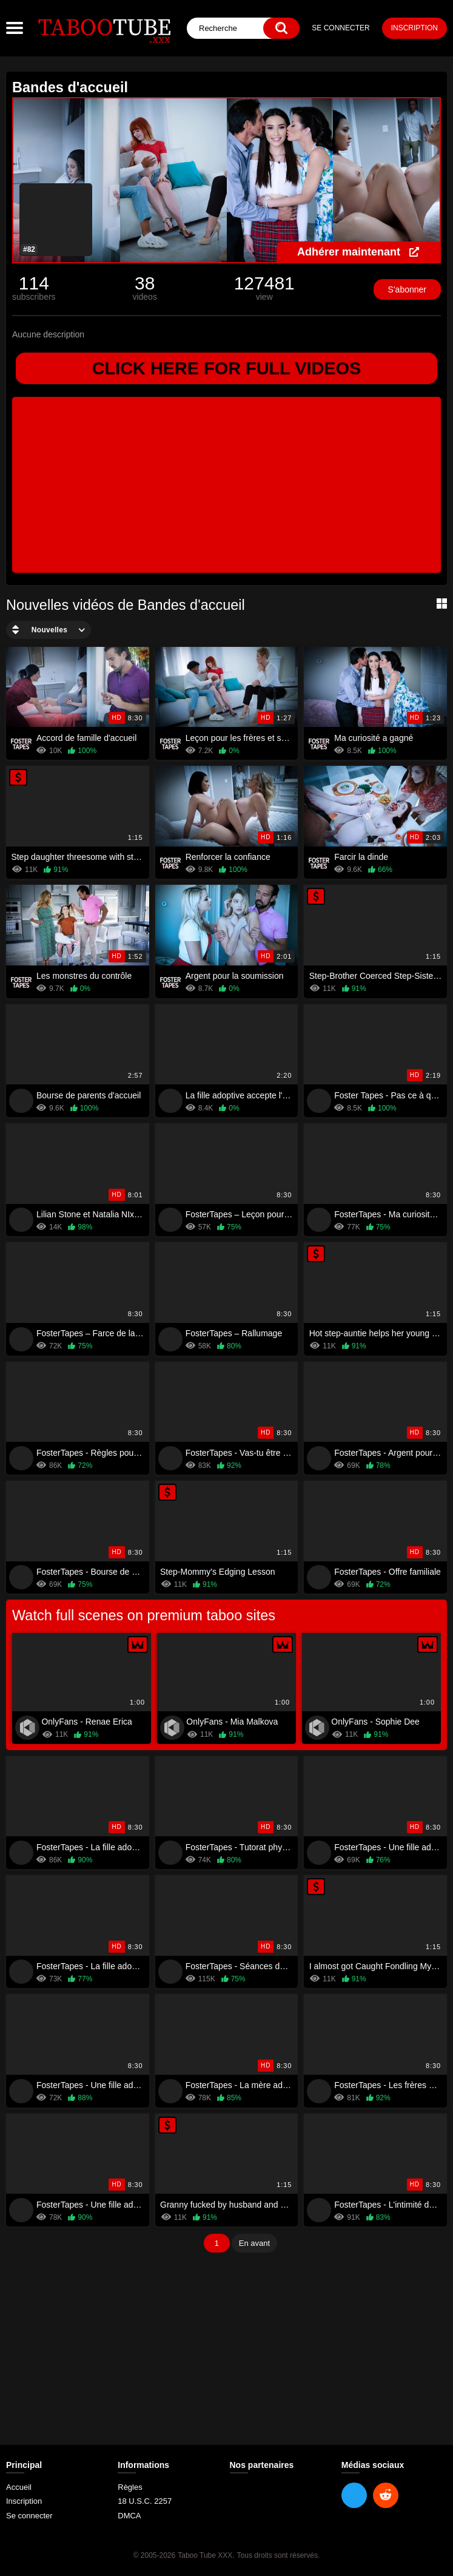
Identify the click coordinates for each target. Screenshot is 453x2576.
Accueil (19, 2487)
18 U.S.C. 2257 (145, 2502)
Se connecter (340, 28)
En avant (254, 2243)
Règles (130, 2487)
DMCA (129, 2516)
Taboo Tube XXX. (206, 2556)
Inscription (414, 28)
